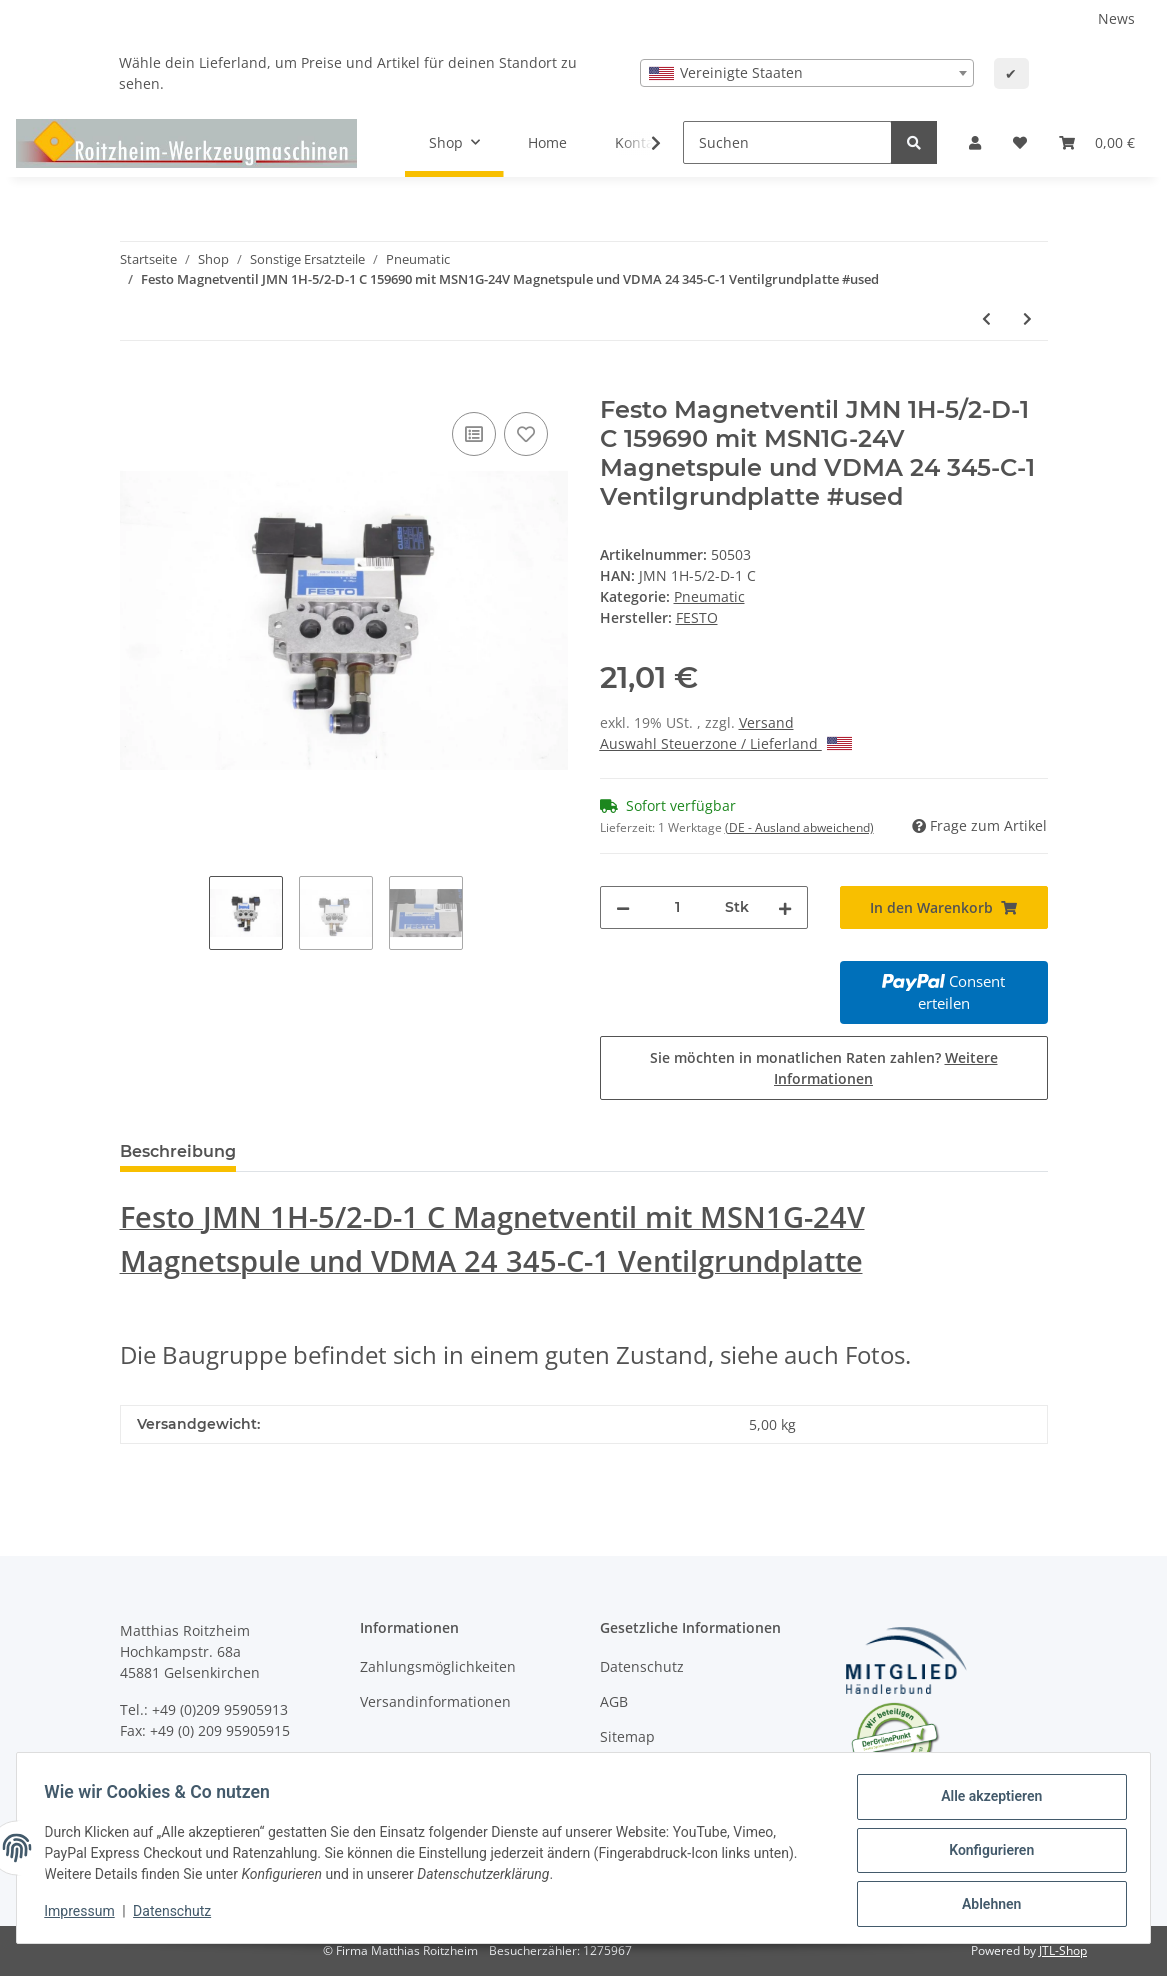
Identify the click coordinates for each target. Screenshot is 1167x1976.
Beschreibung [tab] (178, 1151)
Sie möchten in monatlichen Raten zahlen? (824, 1068)
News (1116, 18)
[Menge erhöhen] (785, 907)
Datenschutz (642, 1666)
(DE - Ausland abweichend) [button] (799, 827)
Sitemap (627, 1736)
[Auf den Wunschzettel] (526, 434)
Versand (766, 722)
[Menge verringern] (623, 907)
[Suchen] (787, 142)
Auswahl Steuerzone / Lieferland (726, 743)
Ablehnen (986, 1905)
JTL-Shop (1063, 1950)
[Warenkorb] (1097, 142)
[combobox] (807, 73)
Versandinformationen (435, 1701)
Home (547, 142)
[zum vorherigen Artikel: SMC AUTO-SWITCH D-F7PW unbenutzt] (986, 318)
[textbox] (807, 73)
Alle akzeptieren (986, 1801)
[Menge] (677, 907)
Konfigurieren (986, 1853)
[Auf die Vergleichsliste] (474, 434)
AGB (614, 1701)
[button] (975, 142)
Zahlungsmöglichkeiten (438, 1666)
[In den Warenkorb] (136, 385)
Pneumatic (709, 596)
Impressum (84, 1914)
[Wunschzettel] (1020, 142)
